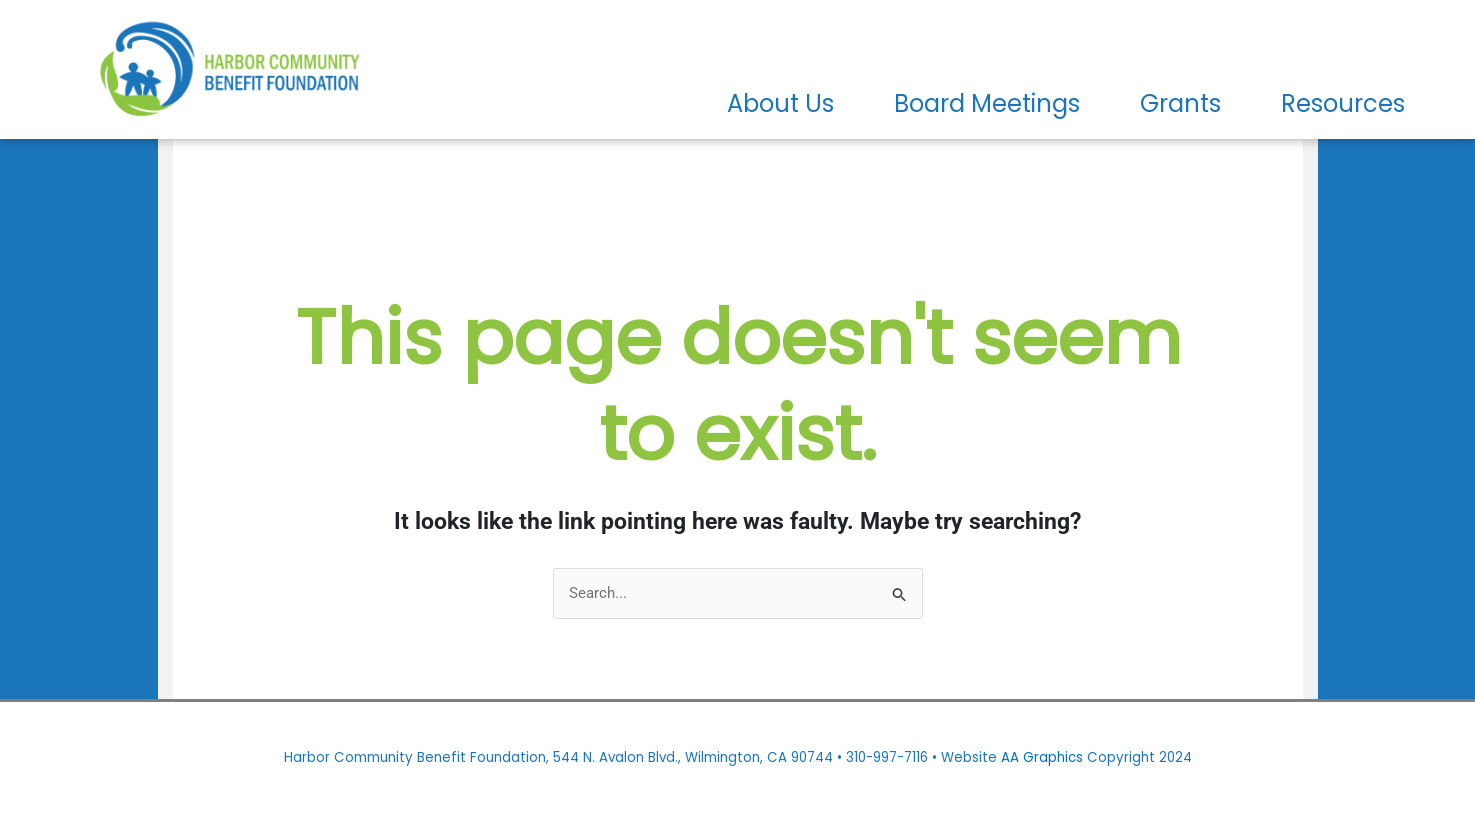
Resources (1343, 103)
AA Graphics (1042, 757)
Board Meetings (987, 103)
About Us (780, 103)
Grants (1180, 103)
